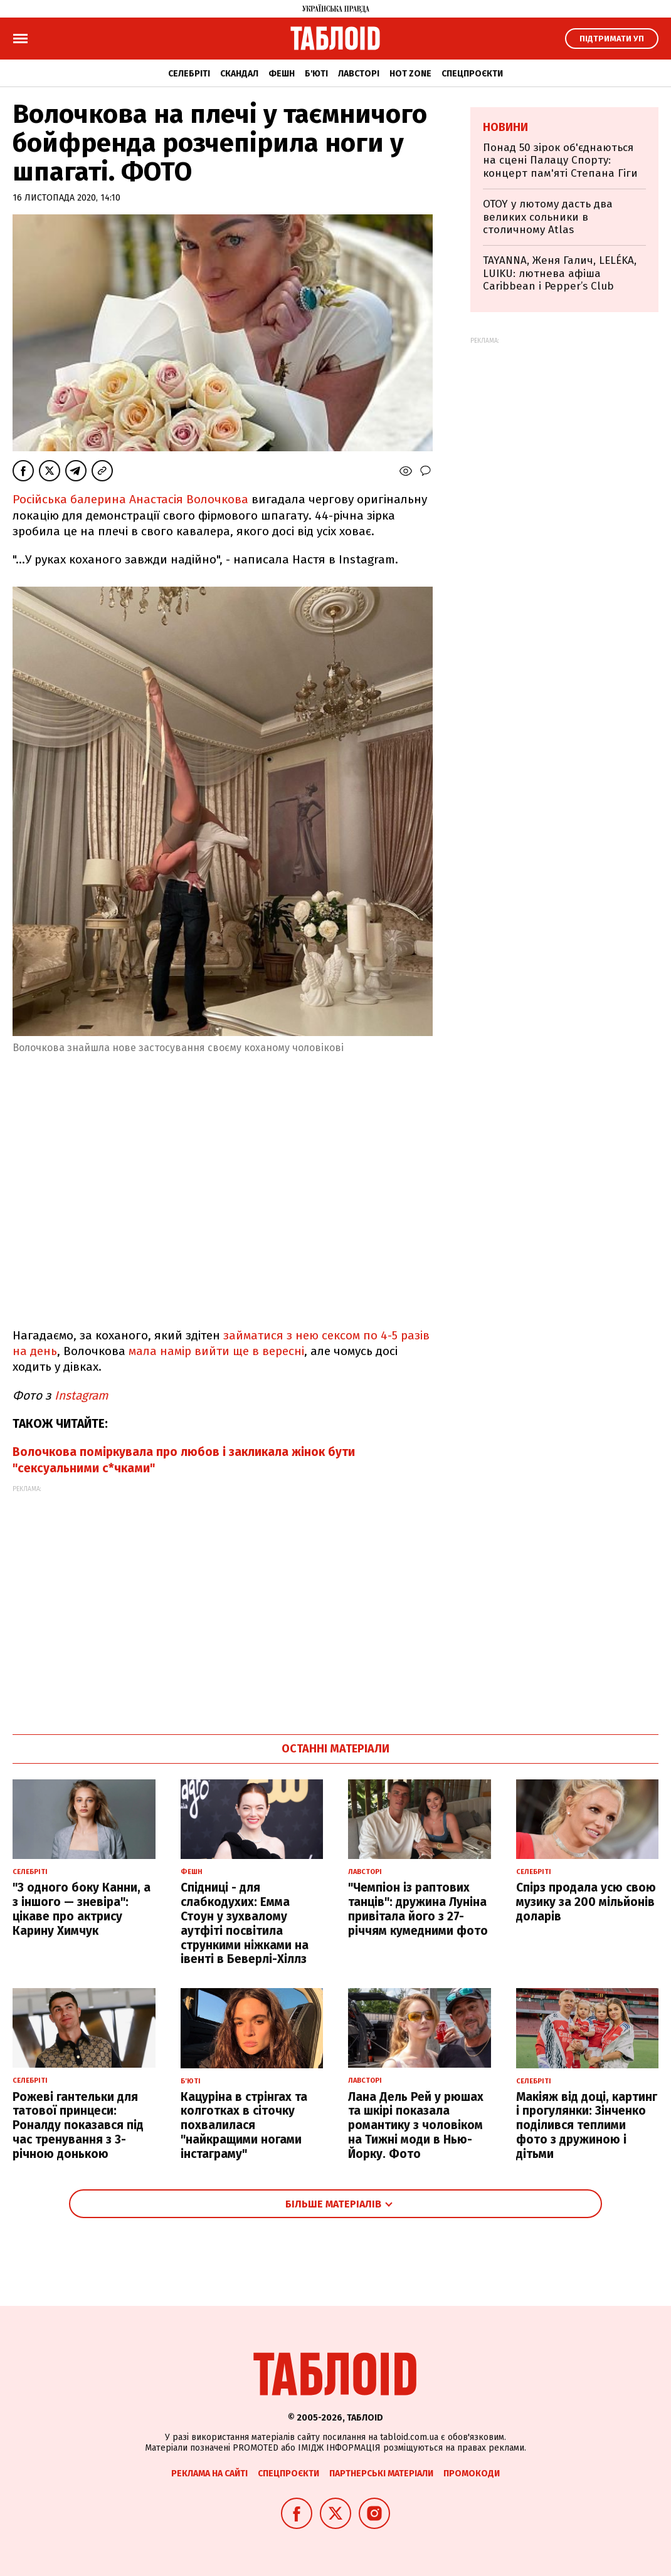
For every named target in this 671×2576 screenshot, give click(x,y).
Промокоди (471, 2473)
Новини (505, 127)
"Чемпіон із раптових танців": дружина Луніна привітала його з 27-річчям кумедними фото (418, 1908)
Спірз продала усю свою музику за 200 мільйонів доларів (586, 1902)
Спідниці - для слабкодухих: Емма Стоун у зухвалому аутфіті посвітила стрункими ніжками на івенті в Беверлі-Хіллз (245, 1923)
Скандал (239, 73)
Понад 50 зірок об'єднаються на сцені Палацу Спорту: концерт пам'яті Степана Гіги (560, 160)
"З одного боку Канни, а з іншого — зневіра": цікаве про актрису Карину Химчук (82, 1908)
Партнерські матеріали (381, 2473)
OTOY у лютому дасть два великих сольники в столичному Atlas (548, 216)
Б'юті (316, 73)
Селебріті (189, 73)
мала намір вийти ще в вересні (216, 1351)
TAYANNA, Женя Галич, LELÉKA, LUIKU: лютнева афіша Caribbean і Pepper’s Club (560, 273)
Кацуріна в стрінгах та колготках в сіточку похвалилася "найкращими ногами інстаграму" (244, 2125)
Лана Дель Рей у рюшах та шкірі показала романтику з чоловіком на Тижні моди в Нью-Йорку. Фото (415, 2125)
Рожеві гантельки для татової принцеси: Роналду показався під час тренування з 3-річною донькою (78, 2125)
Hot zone (410, 73)
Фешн (281, 73)
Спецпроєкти (472, 73)
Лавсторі (358, 73)
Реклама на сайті (209, 2473)
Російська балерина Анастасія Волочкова (130, 499)
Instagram (81, 1395)
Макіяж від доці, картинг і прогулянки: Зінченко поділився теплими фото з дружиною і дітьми (586, 2125)
